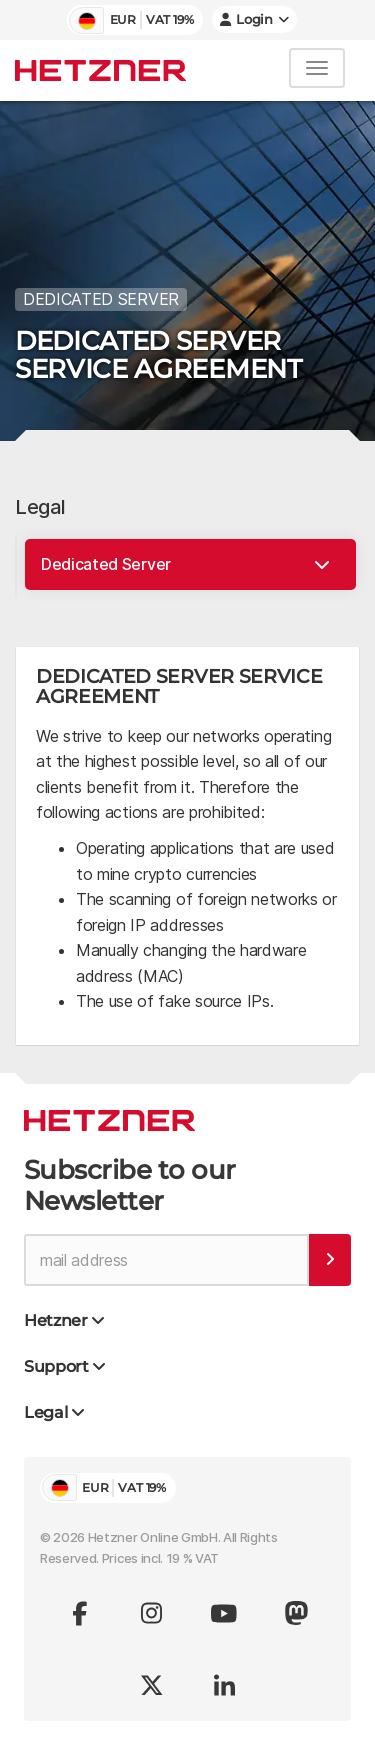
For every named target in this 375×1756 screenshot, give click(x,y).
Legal (40, 507)
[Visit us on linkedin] (224, 1685)
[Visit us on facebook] (80, 1613)
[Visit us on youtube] (224, 1613)
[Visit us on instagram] (152, 1613)
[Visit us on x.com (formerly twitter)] (152, 1685)
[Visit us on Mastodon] (296, 1613)
